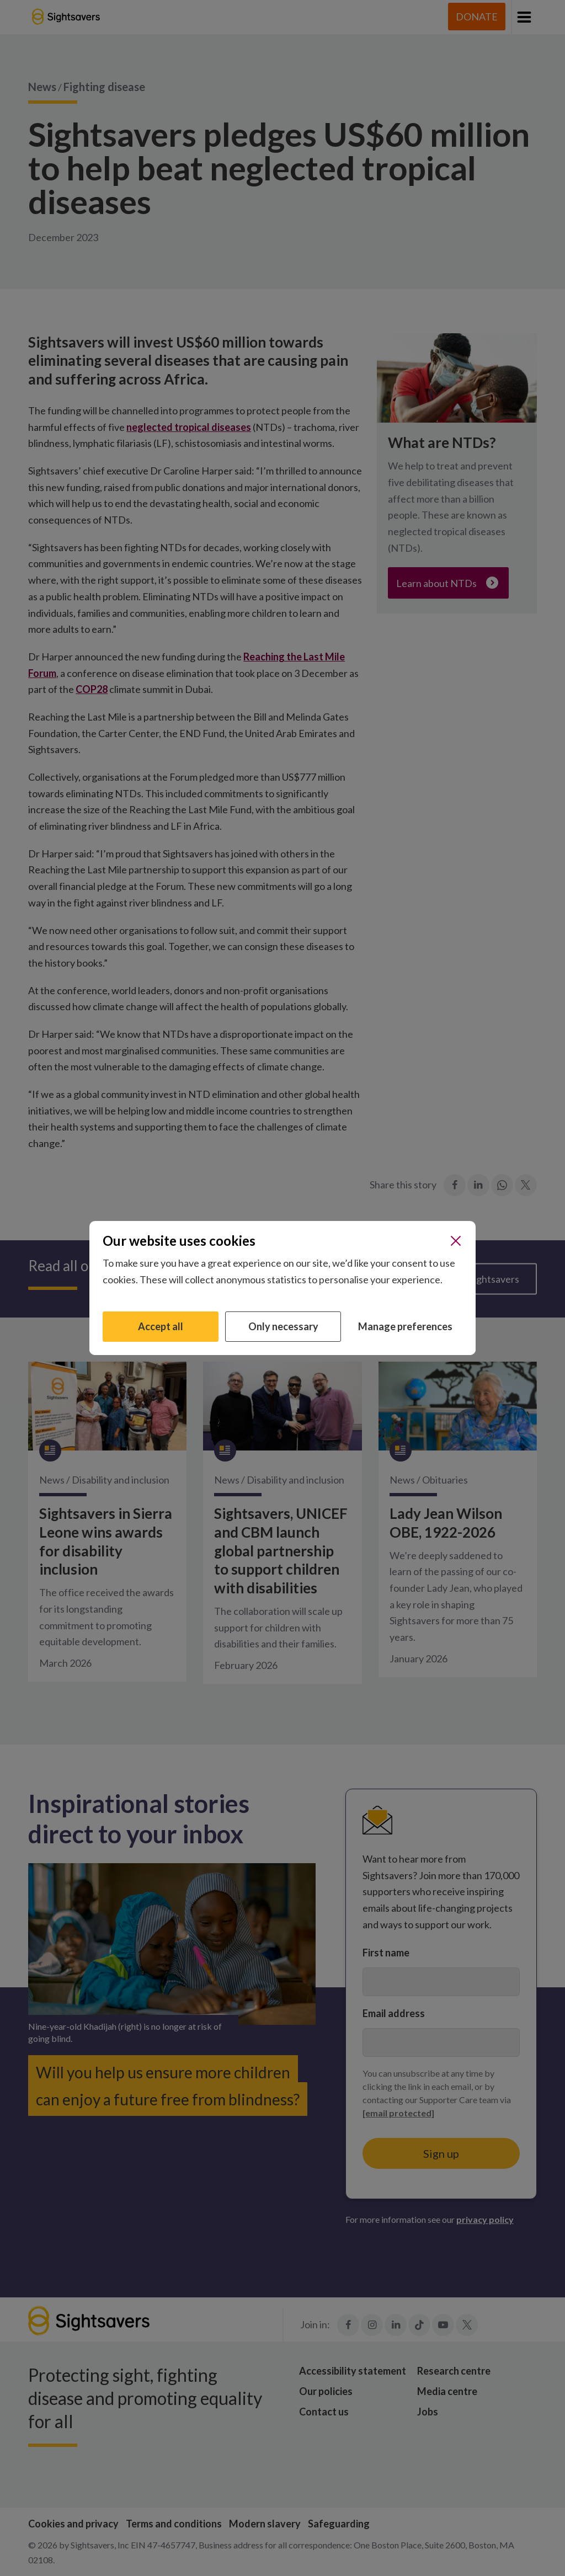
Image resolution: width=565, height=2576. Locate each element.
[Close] (455, 1240)
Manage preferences (405, 1326)
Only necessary (283, 1326)
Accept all (160, 1326)
